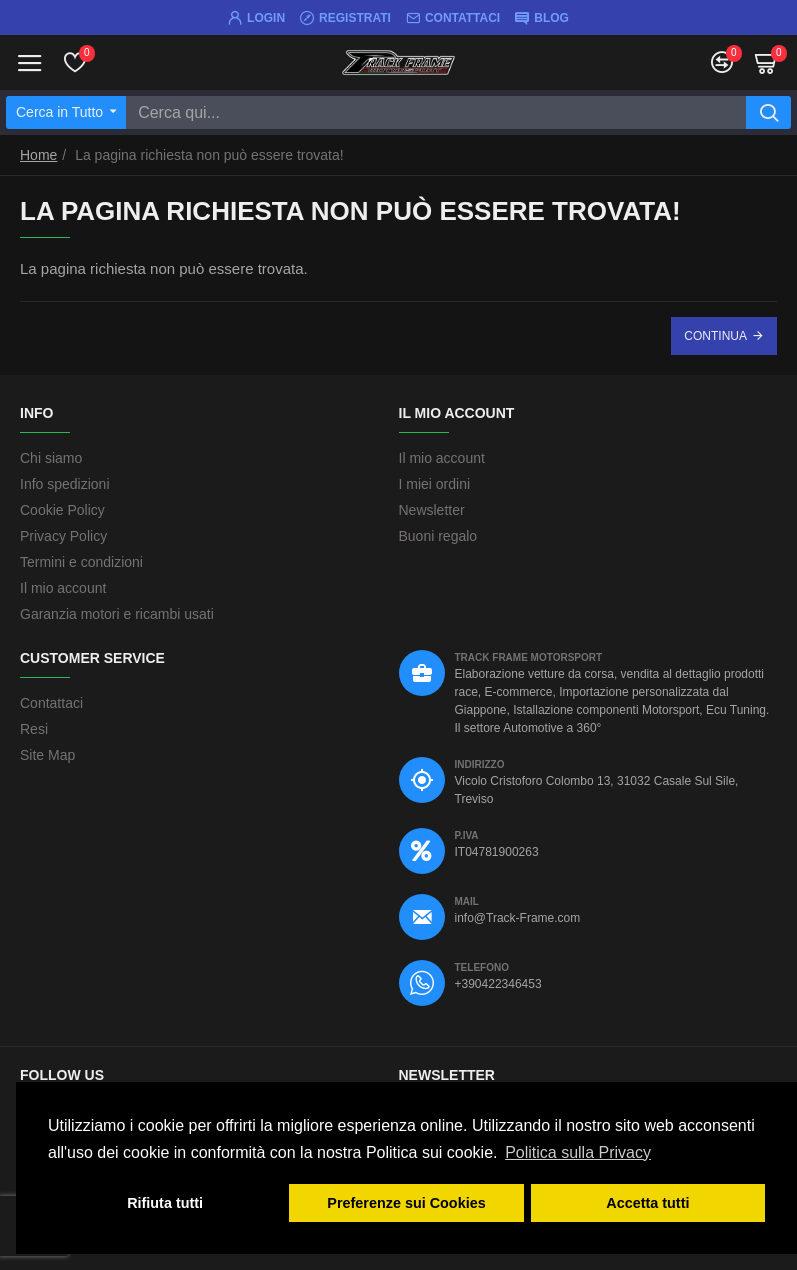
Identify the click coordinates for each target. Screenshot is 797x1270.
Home (38, 155)
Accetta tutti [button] (647, 1203)
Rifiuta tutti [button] (165, 1203)
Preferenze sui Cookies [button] (406, 1203)
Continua (715, 336)
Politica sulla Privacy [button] (578, 1152)
